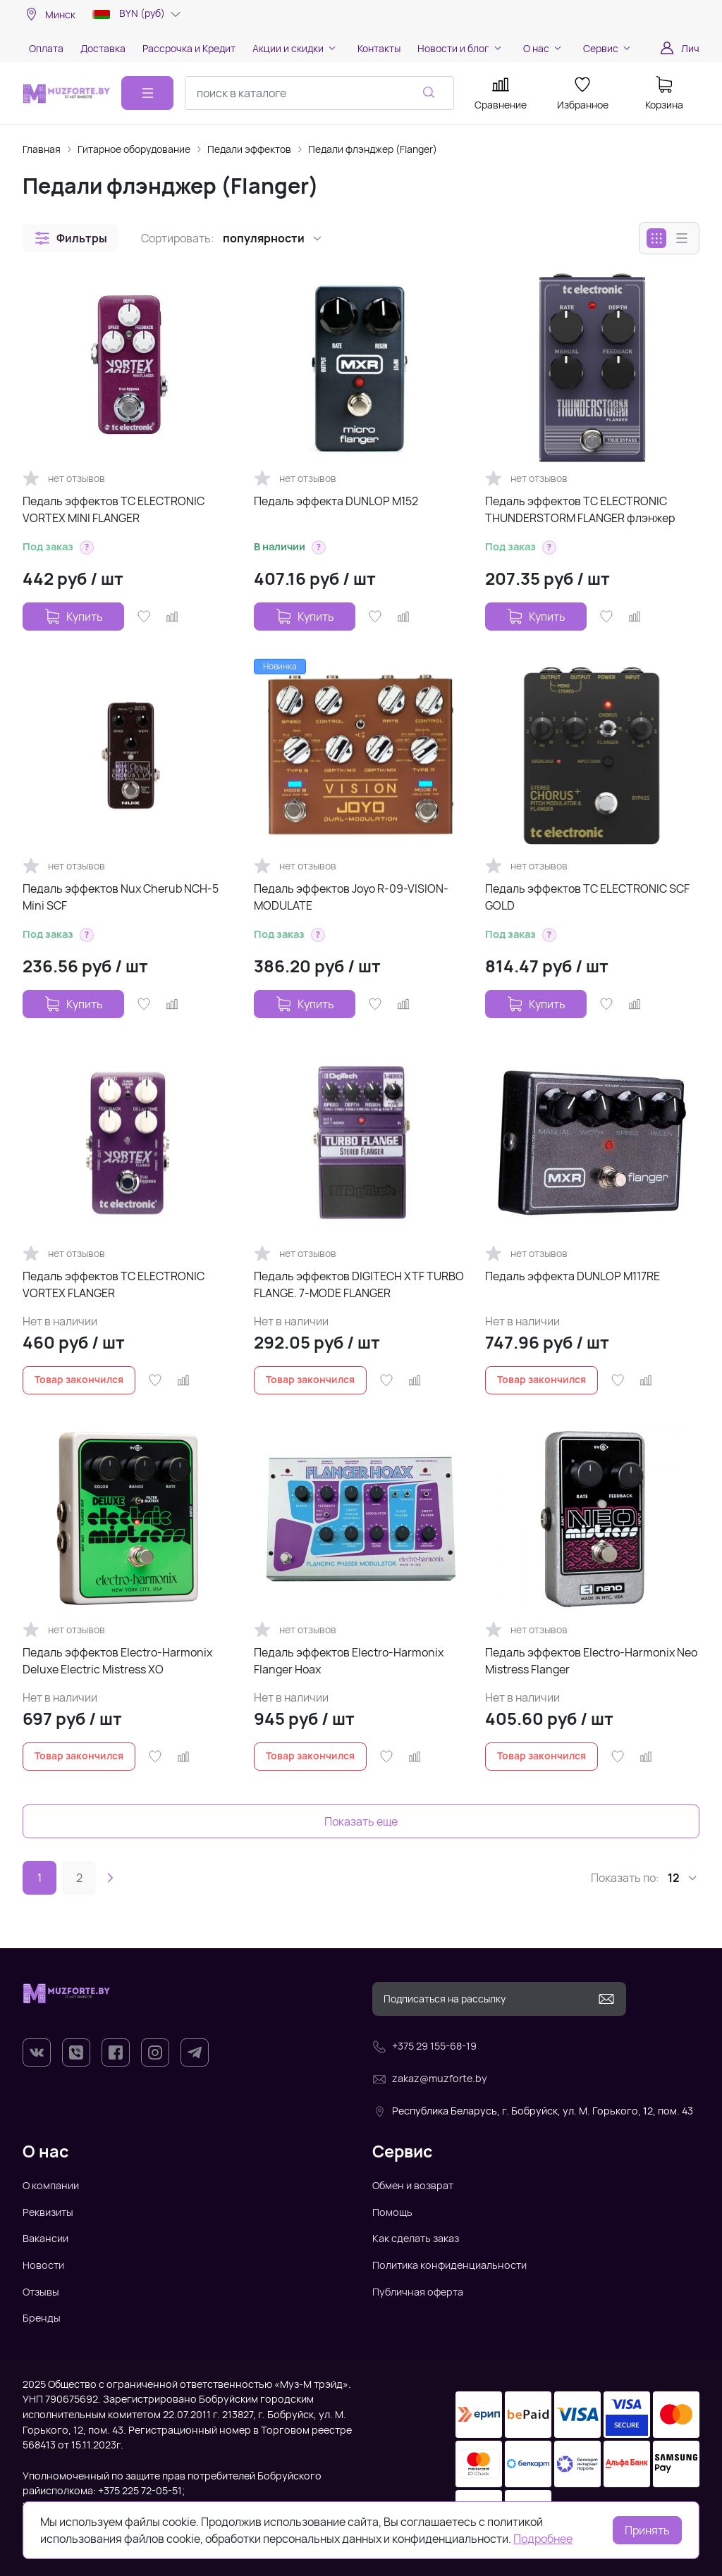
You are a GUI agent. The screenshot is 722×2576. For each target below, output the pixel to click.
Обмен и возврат (412, 2185)
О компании (51, 2185)
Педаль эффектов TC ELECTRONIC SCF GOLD (587, 897)
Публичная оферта (417, 2291)
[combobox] (319, 93)
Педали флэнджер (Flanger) (372, 149)
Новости (43, 2265)
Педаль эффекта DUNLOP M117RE (572, 1276)
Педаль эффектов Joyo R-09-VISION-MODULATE (351, 897)
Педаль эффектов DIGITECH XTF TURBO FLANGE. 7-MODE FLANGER (359, 1284)
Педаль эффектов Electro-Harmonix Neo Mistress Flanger (591, 1661)
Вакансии (45, 2238)
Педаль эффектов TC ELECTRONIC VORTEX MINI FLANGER (113, 509)
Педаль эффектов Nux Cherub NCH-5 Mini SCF (121, 897)
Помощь (392, 2212)
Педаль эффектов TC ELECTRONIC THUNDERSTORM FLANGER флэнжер (580, 509)
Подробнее (543, 2538)
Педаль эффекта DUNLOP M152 (336, 501)
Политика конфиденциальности (449, 2265)
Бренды (42, 2317)
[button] (70, 238)
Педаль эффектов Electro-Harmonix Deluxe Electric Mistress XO (117, 1661)
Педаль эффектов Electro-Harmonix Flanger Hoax (348, 1661)
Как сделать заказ (415, 2238)
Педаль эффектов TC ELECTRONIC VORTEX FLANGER (113, 1284)
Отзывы (41, 2291)
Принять (647, 2530)
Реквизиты (48, 2212)
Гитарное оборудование (134, 149)
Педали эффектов (249, 149)
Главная (42, 149)
